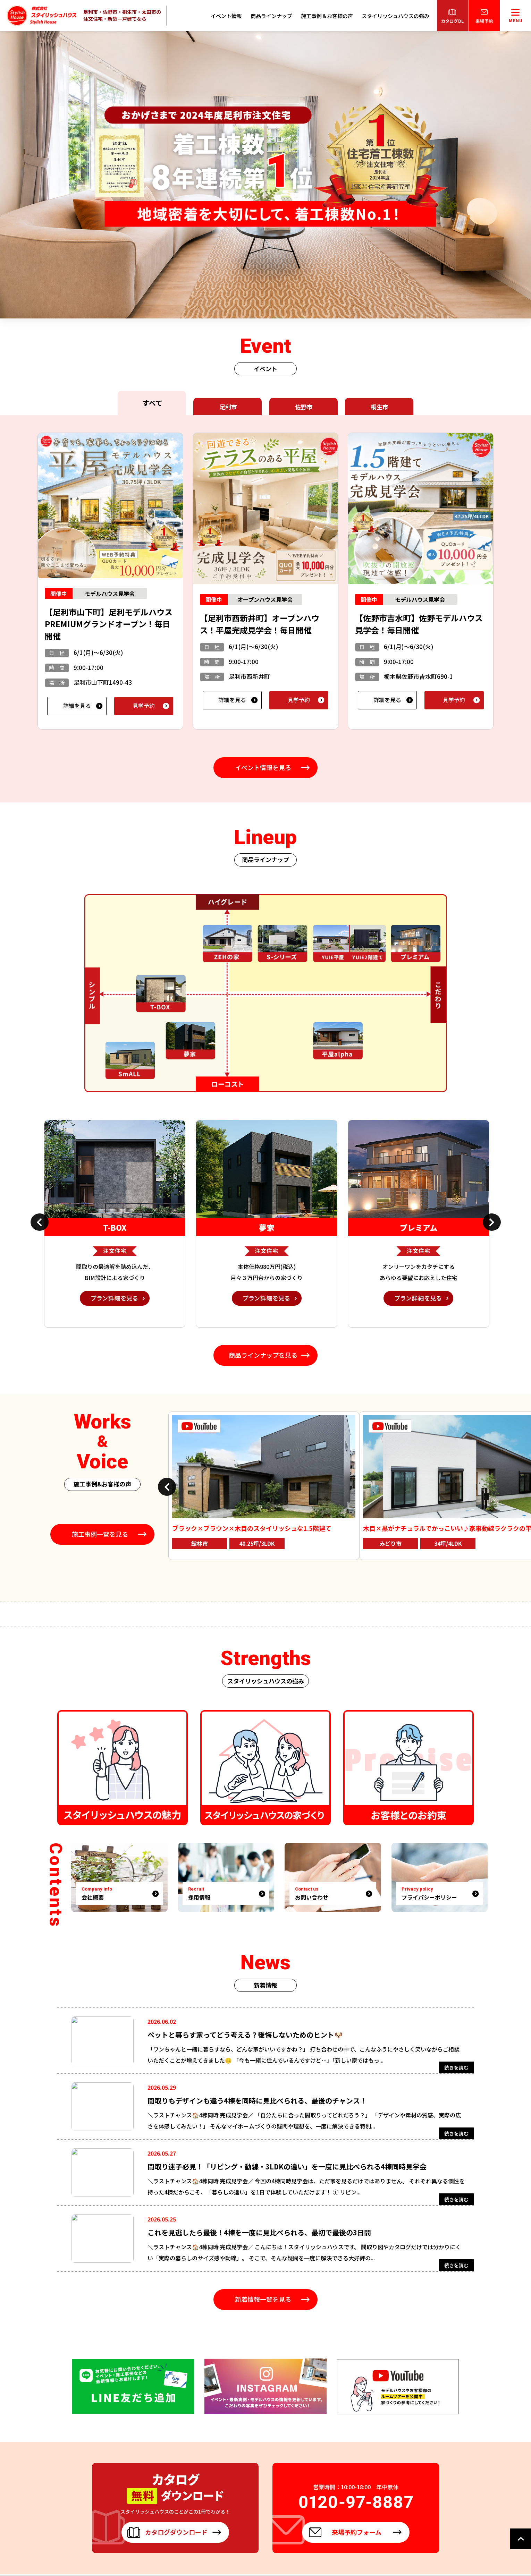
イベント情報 (226, 15)
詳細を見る (77, 705)
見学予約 (144, 705)
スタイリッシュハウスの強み (395, 15)
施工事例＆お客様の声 (327, 15)
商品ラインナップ (271, 15)
